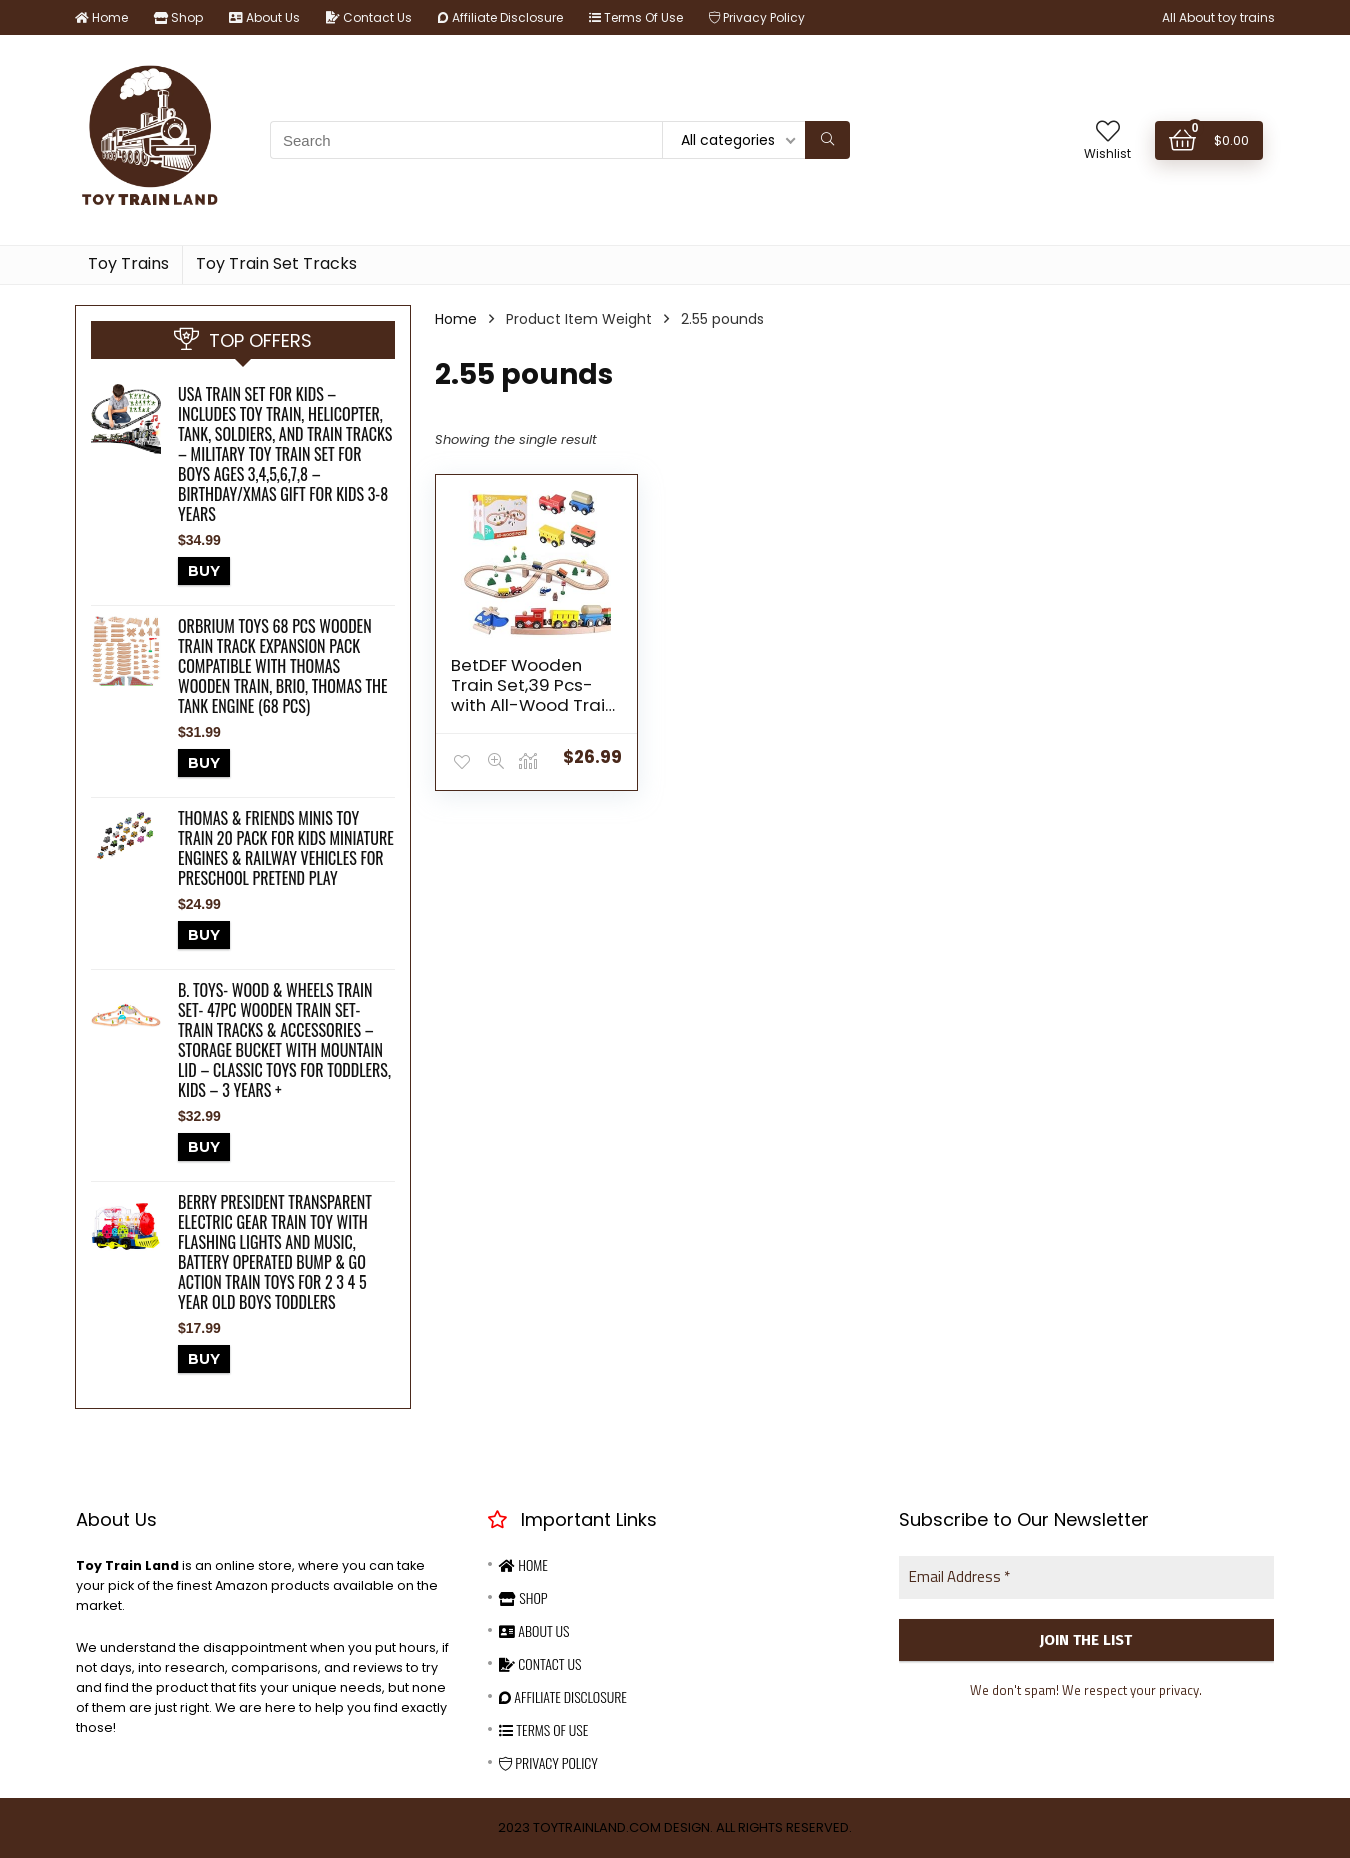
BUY (204, 571)
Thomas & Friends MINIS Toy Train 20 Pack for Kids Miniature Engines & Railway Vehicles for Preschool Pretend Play (286, 848)
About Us (264, 17)
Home (101, 17)
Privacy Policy (757, 17)
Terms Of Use (636, 17)
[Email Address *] (1086, 1577)
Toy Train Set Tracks (276, 263)
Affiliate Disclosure (500, 17)
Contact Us (369, 17)
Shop (178, 17)
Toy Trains (128, 263)
